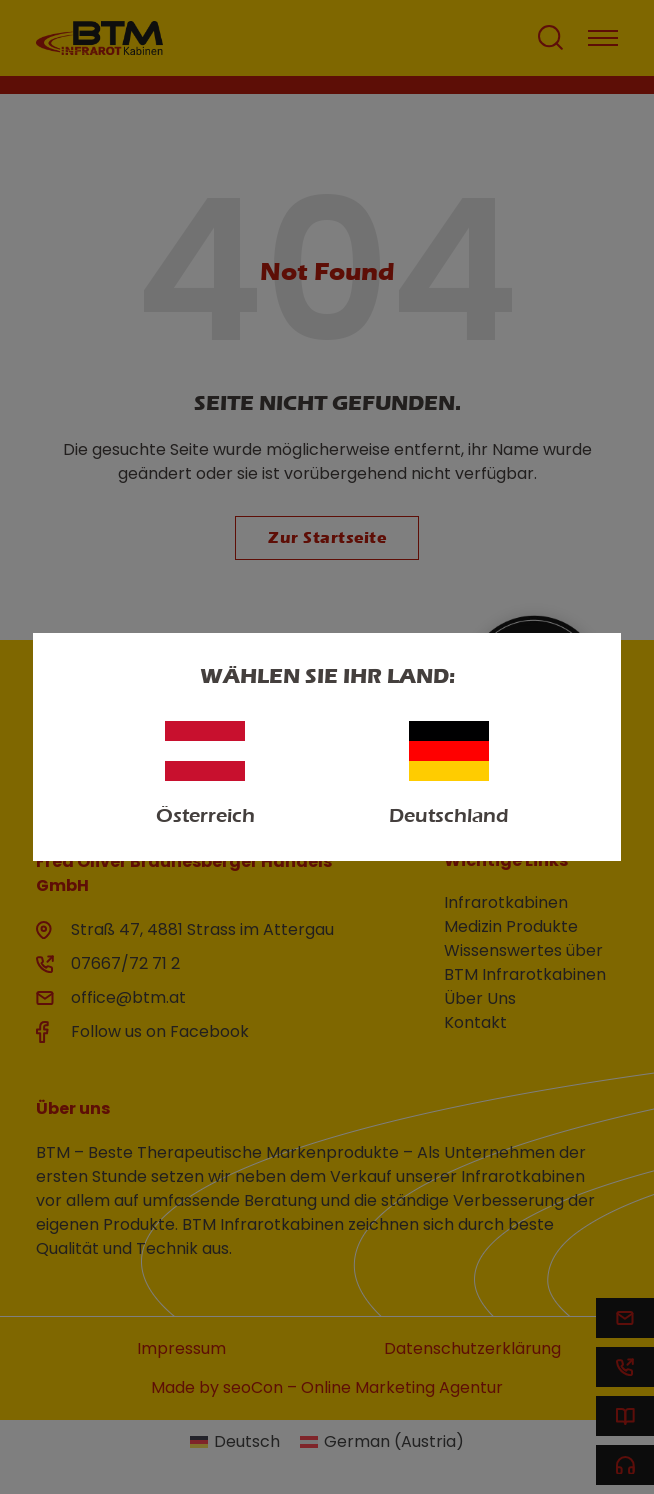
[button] (36, 1458)
